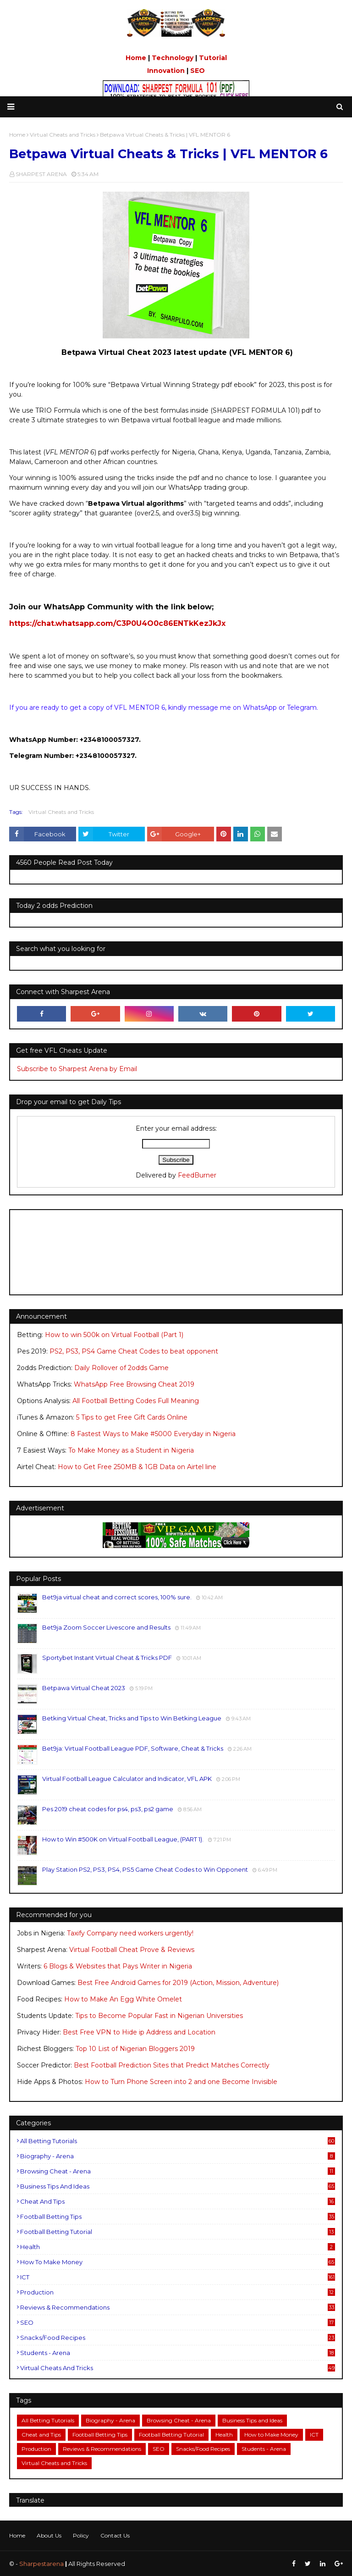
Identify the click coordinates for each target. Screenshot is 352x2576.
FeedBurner (197, 1175)
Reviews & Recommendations (177, 2307)
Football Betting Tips (177, 2216)
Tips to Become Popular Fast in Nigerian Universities (159, 2016)
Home (136, 58)
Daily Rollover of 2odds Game (121, 1368)
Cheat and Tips (177, 2201)
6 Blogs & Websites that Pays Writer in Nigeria (118, 1966)
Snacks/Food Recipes (177, 2337)
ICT (177, 2277)
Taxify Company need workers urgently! (130, 1933)
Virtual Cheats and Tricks (61, 811)
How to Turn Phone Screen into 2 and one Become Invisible (181, 2082)
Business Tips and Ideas (177, 2186)
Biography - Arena (177, 2156)
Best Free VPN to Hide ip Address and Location (139, 2032)
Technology (172, 58)
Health (177, 2246)
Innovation (166, 70)
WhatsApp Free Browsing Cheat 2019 (134, 1384)
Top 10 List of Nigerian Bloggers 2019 (135, 2049)
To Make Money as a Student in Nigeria (131, 1450)
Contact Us (115, 2535)
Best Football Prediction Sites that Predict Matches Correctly (172, 2065)
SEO (197, 70)
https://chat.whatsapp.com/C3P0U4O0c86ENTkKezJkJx (117, 623)
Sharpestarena (41, 2563)
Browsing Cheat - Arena (177, 2171)
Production (177, 2292)
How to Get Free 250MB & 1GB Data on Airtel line (137, 1467)
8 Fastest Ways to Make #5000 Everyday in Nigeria (153, 1434)
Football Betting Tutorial (177, 2231)
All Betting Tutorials (177, 2141)
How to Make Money (177, 2262)
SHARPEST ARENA (41, 174)
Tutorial (213, 58)
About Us (49, 2535)
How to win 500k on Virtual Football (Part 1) (114, 1335)
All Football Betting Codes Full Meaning (135, 1401)
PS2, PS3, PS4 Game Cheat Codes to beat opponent (134, 1351)
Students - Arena (177, 2352)
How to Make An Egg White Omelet (123, 1999)
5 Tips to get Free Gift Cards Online (131, 1417)
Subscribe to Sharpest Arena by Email (77, 1069)
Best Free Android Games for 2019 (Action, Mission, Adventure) (178, 1983)
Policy (81, 2535)
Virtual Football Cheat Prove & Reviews (131, 1950)
